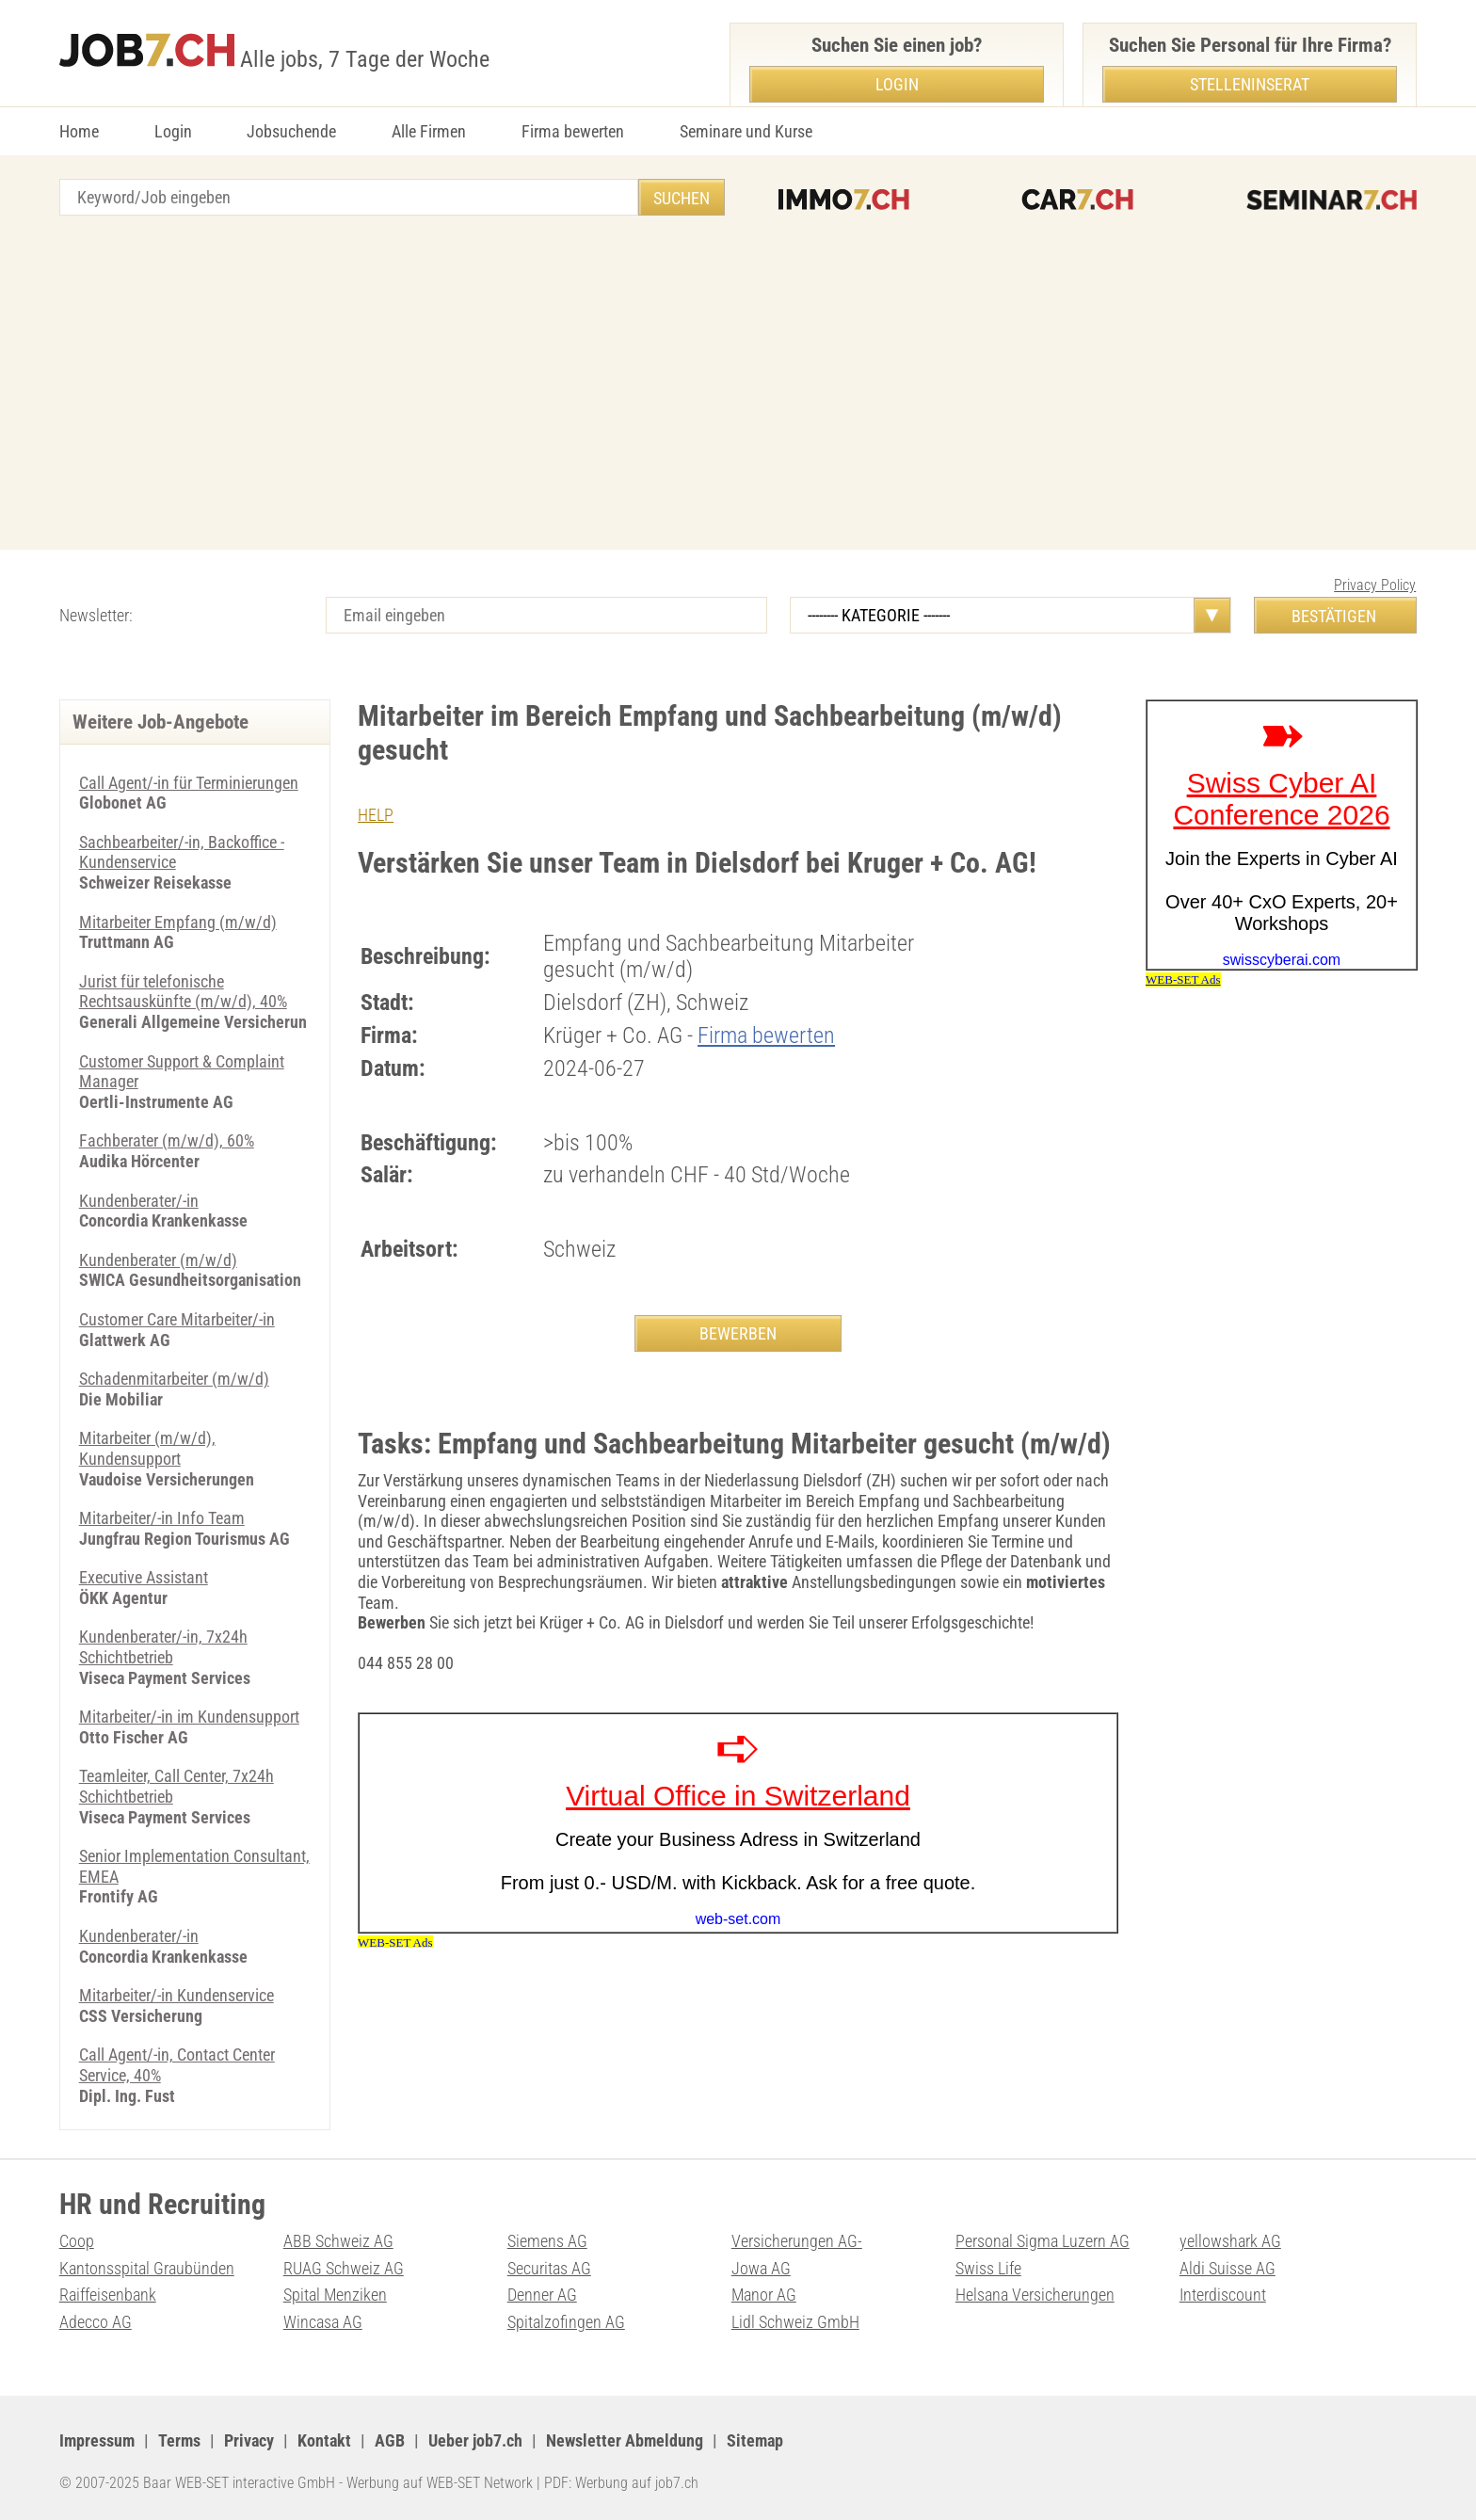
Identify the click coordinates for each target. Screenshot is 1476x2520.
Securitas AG (549, 2268)
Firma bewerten (572, 131)
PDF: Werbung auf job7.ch (621, 2483)
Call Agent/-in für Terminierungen (188, 783)
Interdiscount (1222, 2294)
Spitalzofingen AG (566, 2322)
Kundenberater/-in (139, 1201)
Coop (76, 2241)
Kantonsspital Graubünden (146, 2268)
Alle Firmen (429, 131)
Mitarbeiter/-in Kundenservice (176, 1995)
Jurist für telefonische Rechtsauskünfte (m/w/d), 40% (183, 991)
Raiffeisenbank (107, 2294)
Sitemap (755, 2440)
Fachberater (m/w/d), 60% (166, 1140)
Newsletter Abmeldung (624, 2440)
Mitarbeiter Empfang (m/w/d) (178, 922)
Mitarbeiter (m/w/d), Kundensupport (147, 1448)
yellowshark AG (1230, 2241)
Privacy (249, 2440)
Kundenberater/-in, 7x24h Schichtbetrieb (163, 1647)
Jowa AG (761, 2268)
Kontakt (324, 2440)
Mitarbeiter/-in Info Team (162, 1518)
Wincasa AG (322, 2322)
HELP (375, 815)
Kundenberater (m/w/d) (158, 1260)
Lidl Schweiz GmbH (795, 2322)
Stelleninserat (1249, 84)
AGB (390, 2440)
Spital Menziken (335, 2294)
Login (173, 131)
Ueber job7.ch (475, 2440)
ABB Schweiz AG (338, 2241)
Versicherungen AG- (796, 2241)
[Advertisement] (738, 385)
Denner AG (542, 2294)
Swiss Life (988, 2268)
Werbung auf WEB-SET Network (439, 2483)
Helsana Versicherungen (1035, 2294)
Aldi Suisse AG (1227, 2268)
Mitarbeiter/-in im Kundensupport (189, 1716)
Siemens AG (547, 2241)
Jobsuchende (291, 131)
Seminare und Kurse (746, 131)
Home (79, 131)
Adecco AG (95, 2322)
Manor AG (763, 2294)
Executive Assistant (143, 1577)
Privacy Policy (1375, 585)
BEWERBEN (738, 1333)
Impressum (97, 2440)
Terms (179, 2440)
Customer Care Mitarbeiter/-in (177, 1319)
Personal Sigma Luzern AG (1042, 2241)
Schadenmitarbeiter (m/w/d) (174, 1378)
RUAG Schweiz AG (343, 2268)
